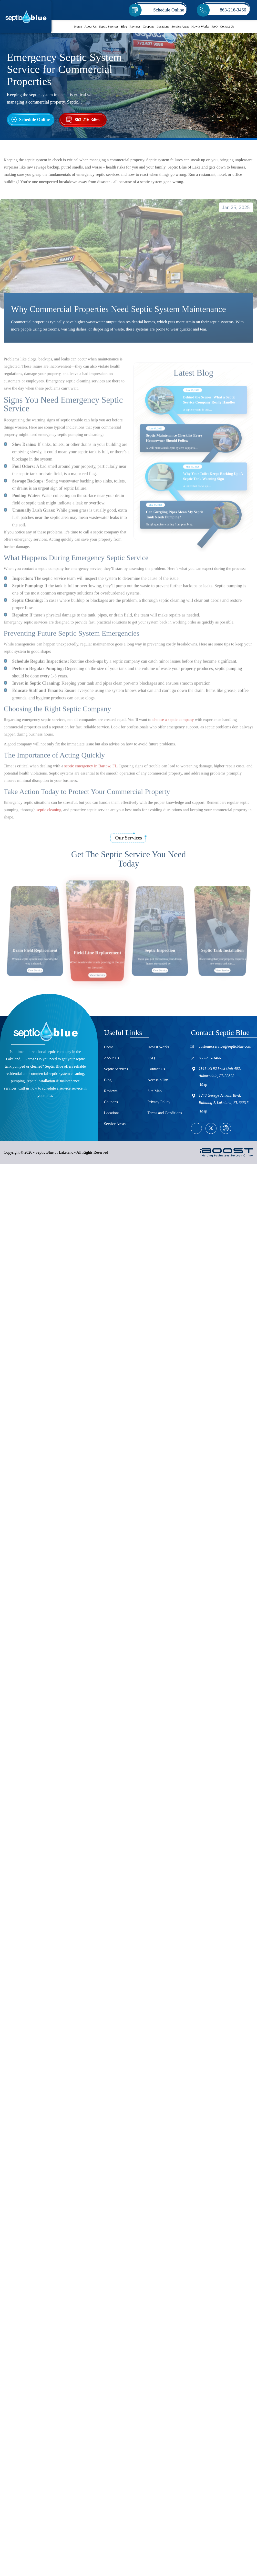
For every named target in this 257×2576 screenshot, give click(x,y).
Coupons (148, 26)
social (211, 1128)
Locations (162, 26)
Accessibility (157, 1080)
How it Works (200, 26)
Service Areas (180, 26)
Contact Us (227, 26)
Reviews (135, 26)
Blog (124, 26)
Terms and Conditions (164, 1113)
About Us (90, 26)
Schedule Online (168, 9)
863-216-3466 (233, 9)
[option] (35, 949)
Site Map (154, 1091)
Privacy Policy (158, 1102)
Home (78, 26)
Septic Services (109, 26)
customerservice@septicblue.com (225, 1046)
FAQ (215, 26)
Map (203, 1084)
